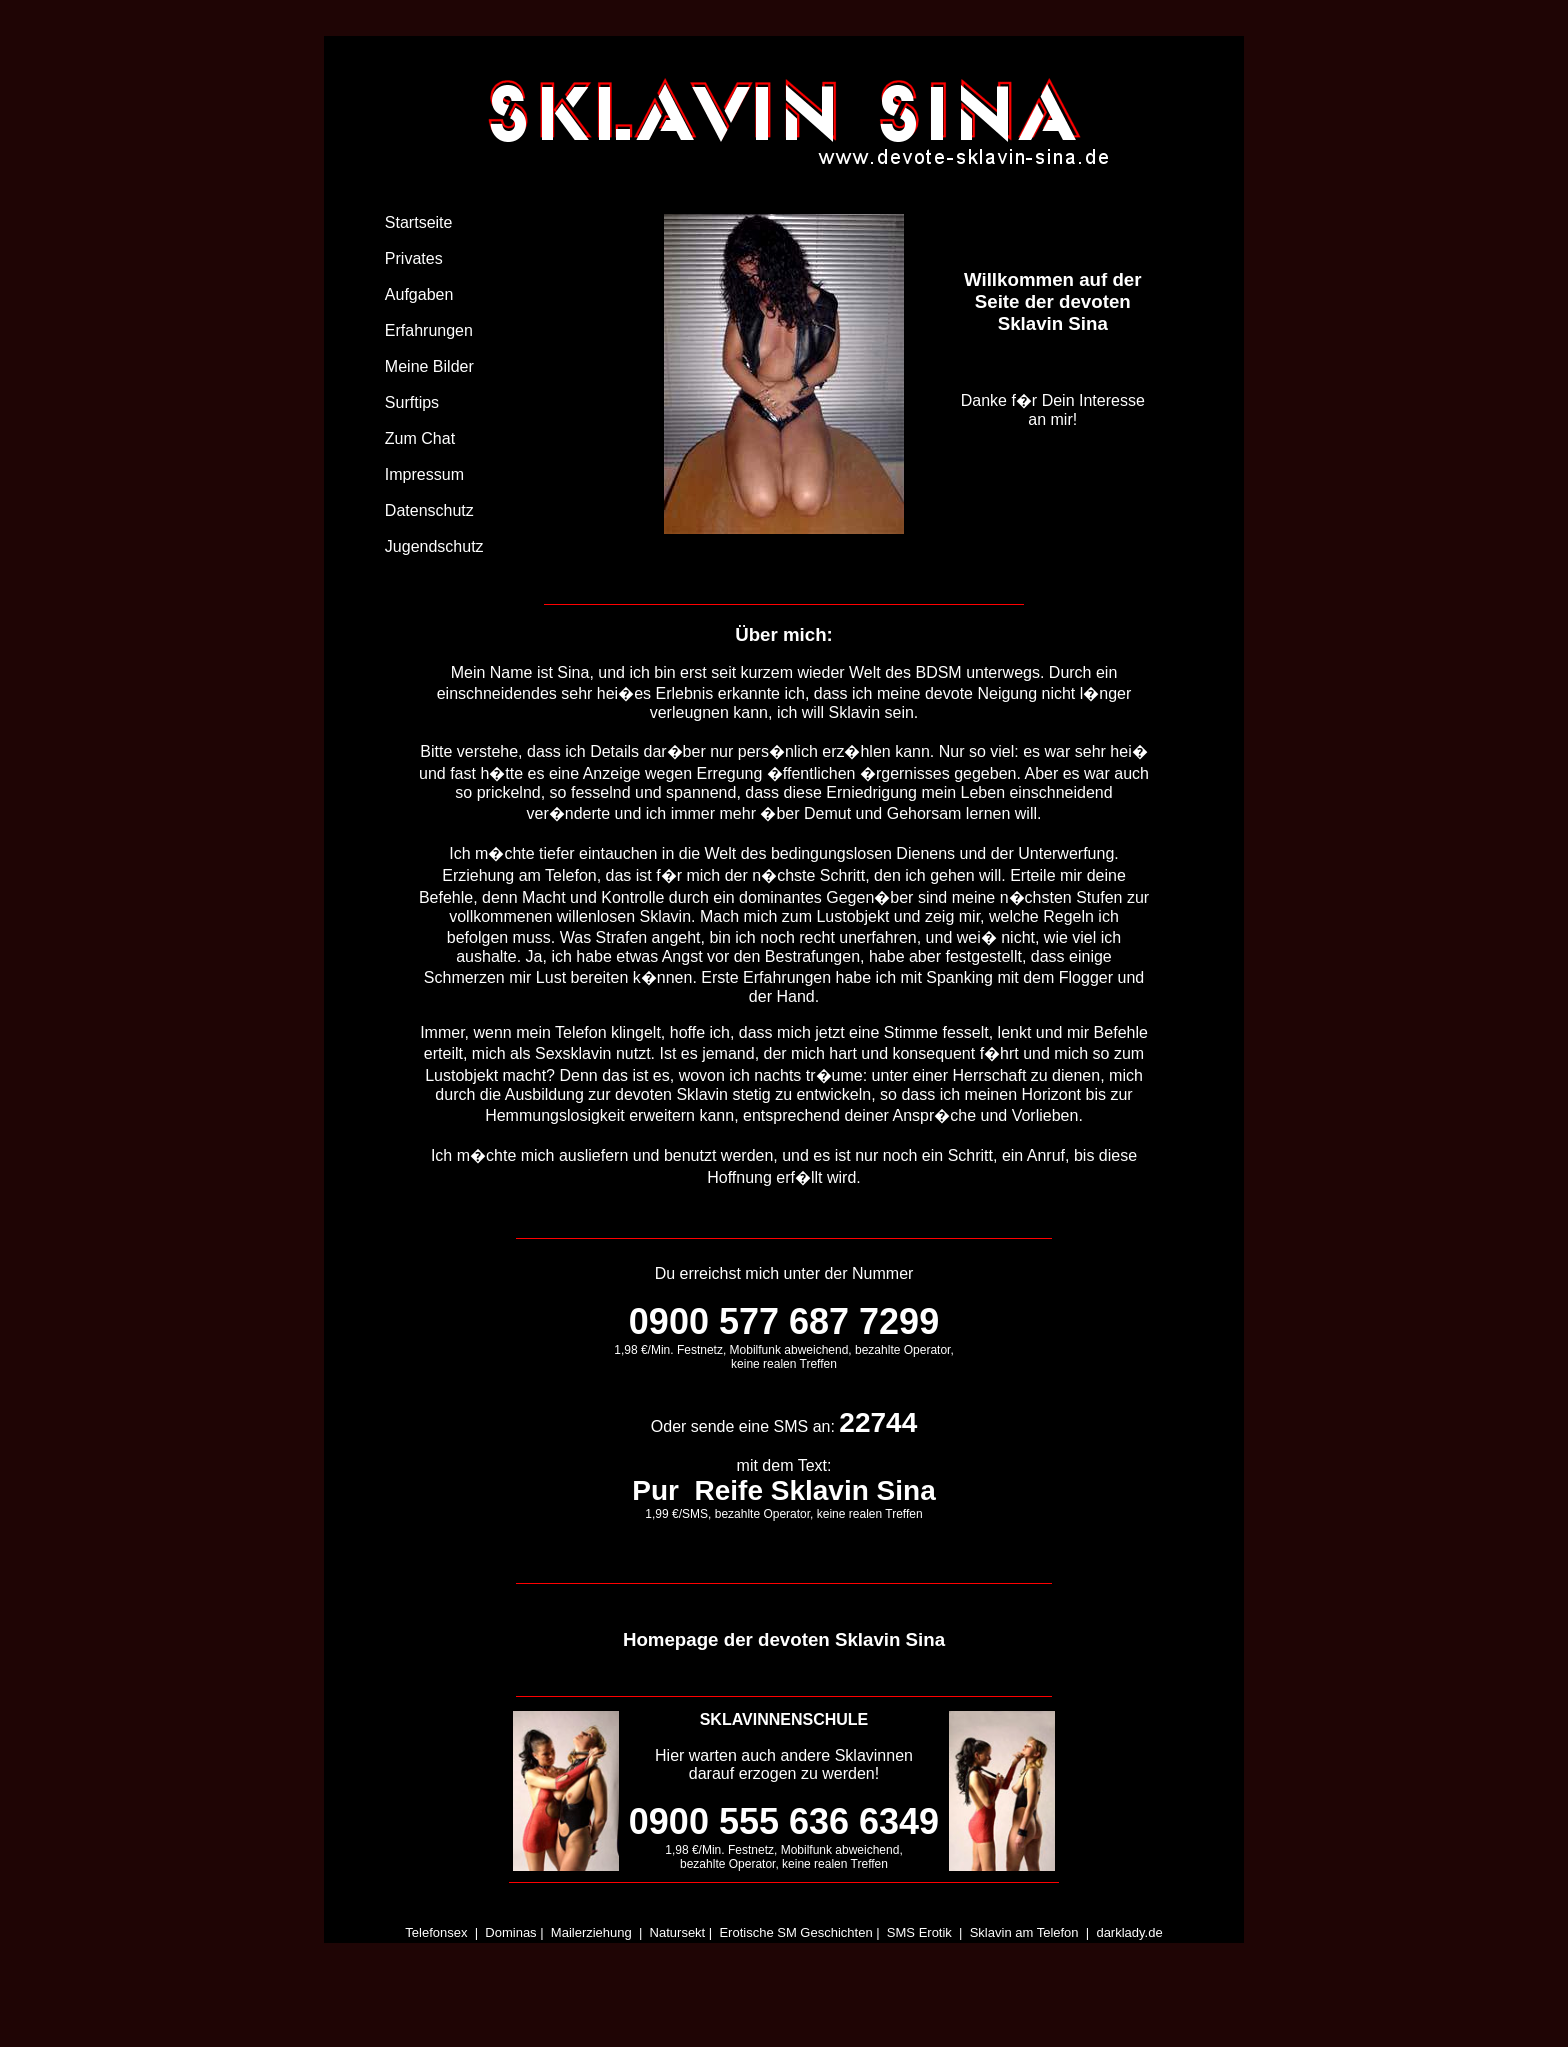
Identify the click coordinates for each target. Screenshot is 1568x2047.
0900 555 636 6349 (784, 1821)
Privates (414, 258)
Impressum (424, 474)
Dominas (510, 1932)
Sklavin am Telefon (1024, 1932)
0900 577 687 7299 (784, 1321)
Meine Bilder (429, 366)
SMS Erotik (919, 1932)
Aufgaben (419, 294)
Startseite (419, 222)
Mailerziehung (591, 1932)
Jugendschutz (434, 546)
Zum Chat (420, 438)
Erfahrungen (429, 330)
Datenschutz (429, 510)
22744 (878, 1422)
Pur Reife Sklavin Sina (783, 1490)
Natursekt (678, 1932)
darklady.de (1129, 1932)
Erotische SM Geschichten (795, 1932)
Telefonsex (436, 1932)
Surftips (412, 402)
